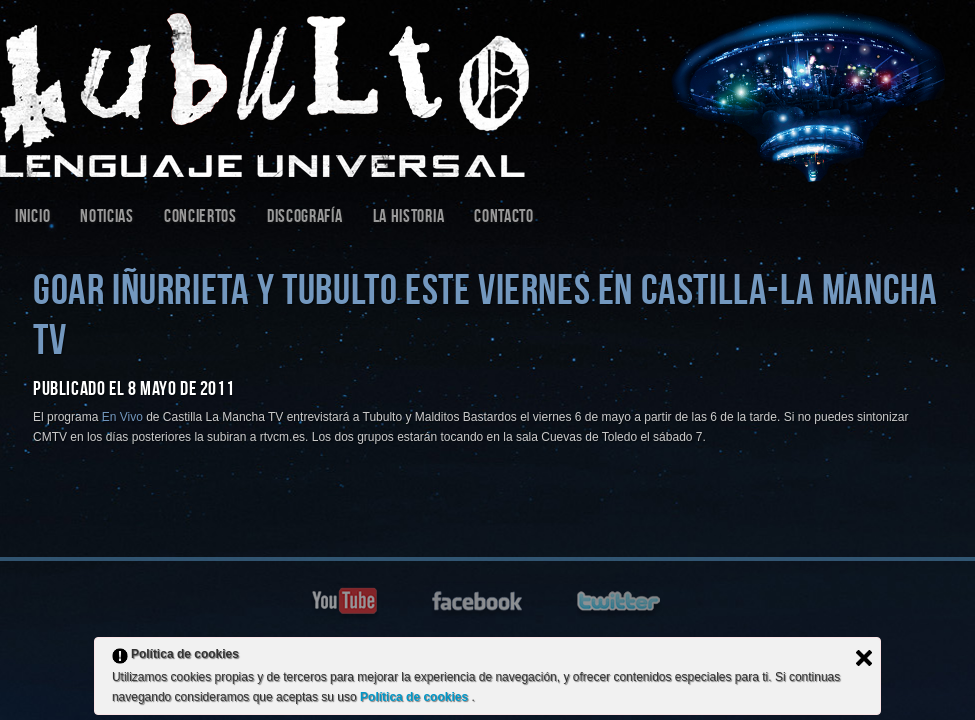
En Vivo (122, 417)
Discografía (305, 218)
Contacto (504, 218)
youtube (346, 599)
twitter (621, 599)
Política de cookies (415, 697)
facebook (479, 599)
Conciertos (200, 218)
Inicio (32, 218)
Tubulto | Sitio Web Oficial (487, 91)
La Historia (409, 218)
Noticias (107, 218)
